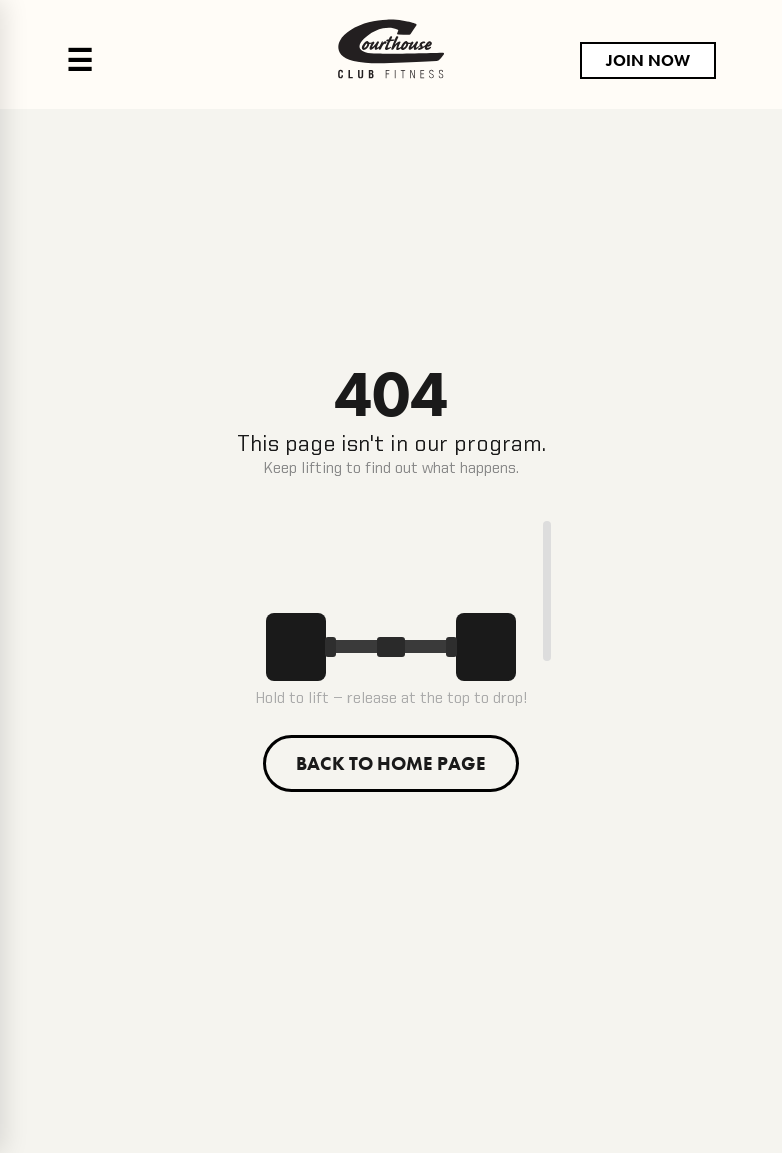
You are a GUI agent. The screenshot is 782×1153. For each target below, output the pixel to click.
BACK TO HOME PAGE (391, 763)
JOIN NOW (648, 60)
